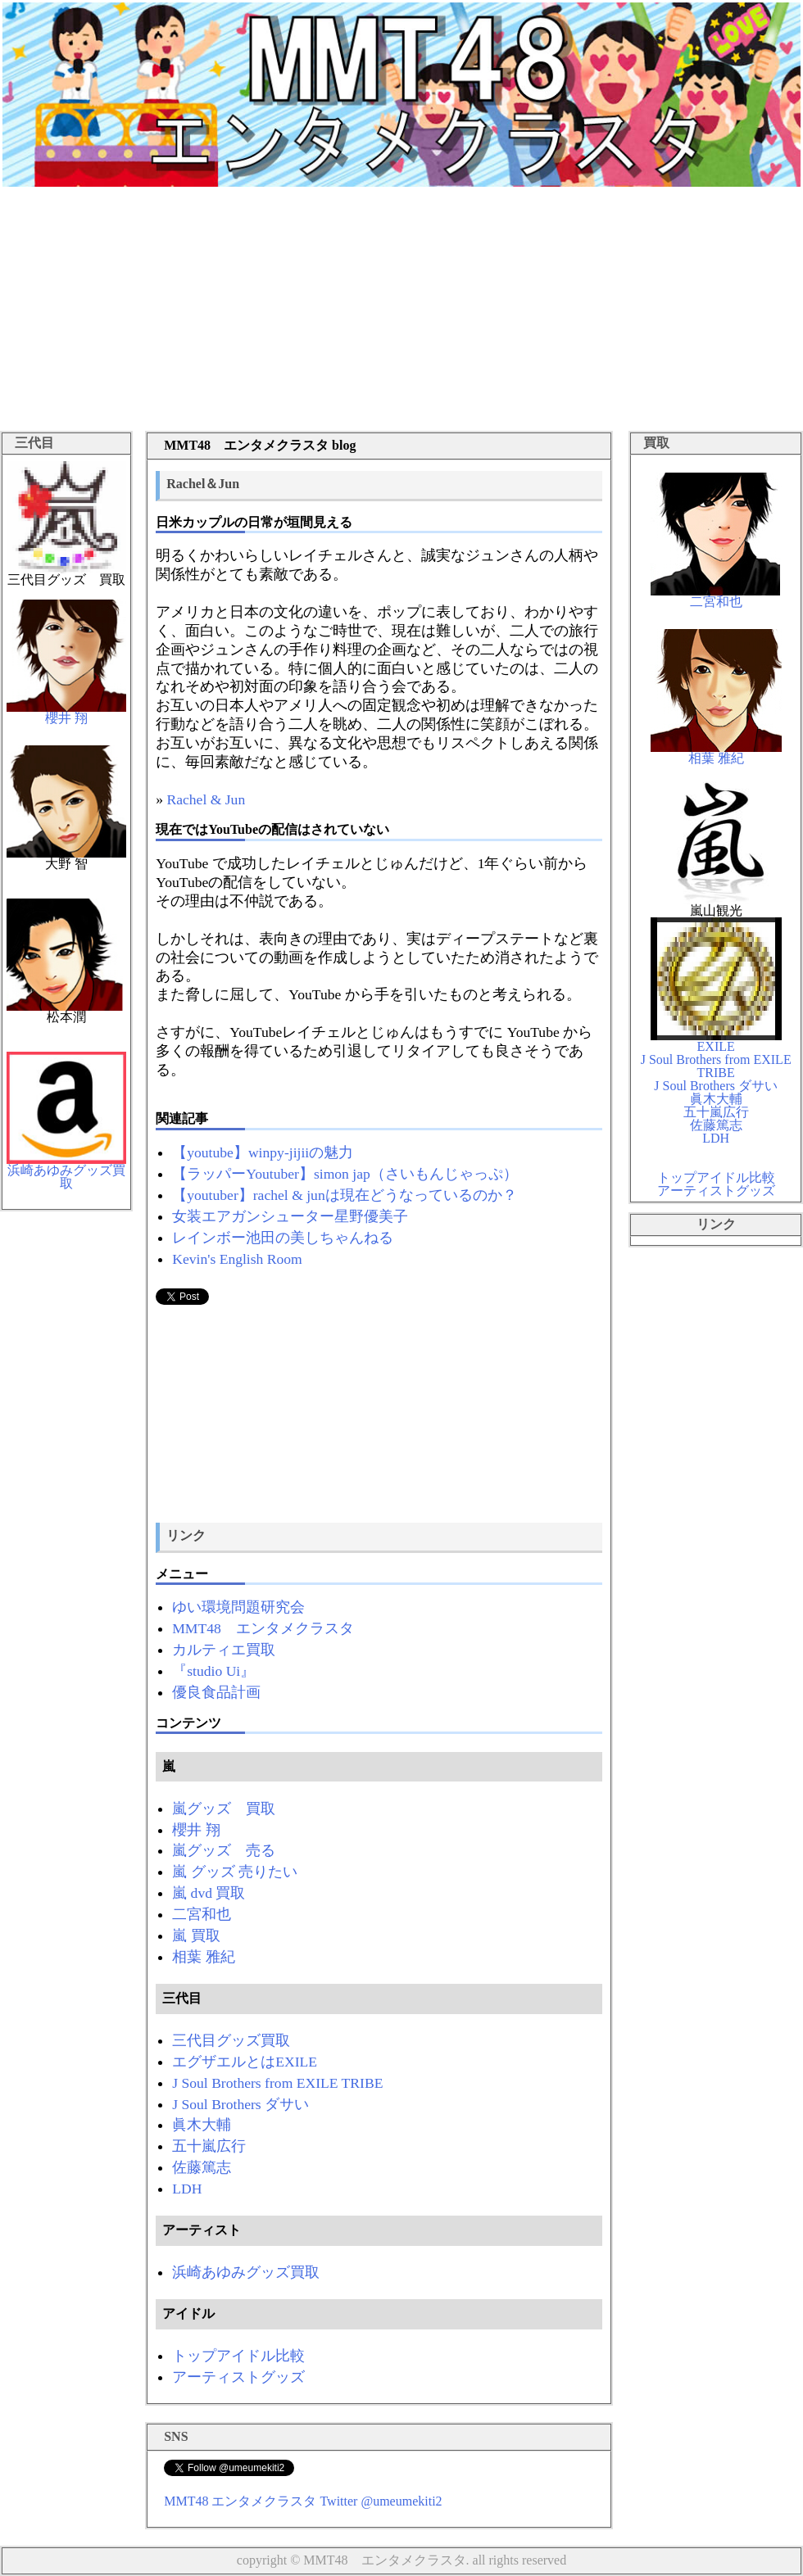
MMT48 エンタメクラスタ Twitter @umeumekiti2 (303, 2501)
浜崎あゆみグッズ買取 (246, 2272)
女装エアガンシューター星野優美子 (290, 1216)
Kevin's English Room (237, 1259)
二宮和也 (201, 1914)
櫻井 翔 (196, 1830)
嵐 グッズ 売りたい (234, 1871)
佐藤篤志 (201, 2167)
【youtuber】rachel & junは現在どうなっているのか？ (344, 1195)
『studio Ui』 (213, 1671)
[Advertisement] (401, 312)
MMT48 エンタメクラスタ (263, 1628)
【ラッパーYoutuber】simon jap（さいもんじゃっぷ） (345, 1174)
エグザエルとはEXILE (244, 2061)
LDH (187, 2188)
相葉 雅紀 (203, 1957)
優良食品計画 (216, 1692)
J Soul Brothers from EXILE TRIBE (277, 2083)
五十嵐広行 (209, 2146)
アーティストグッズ (238, 2377)
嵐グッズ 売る (223, 1850)
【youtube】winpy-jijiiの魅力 (262, 1152)
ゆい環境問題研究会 (238, 1607)
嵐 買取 (196, 1935)
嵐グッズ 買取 (223, 1808)
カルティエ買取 (223, 1649)
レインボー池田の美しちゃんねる (282, 1237)
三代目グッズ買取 (231, 2040)
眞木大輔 (201, 2124)
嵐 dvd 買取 (208, 1893)
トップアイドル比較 (238, 2355)
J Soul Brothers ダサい (240, 2104)
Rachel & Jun (205, 799)
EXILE (716, 1041)
